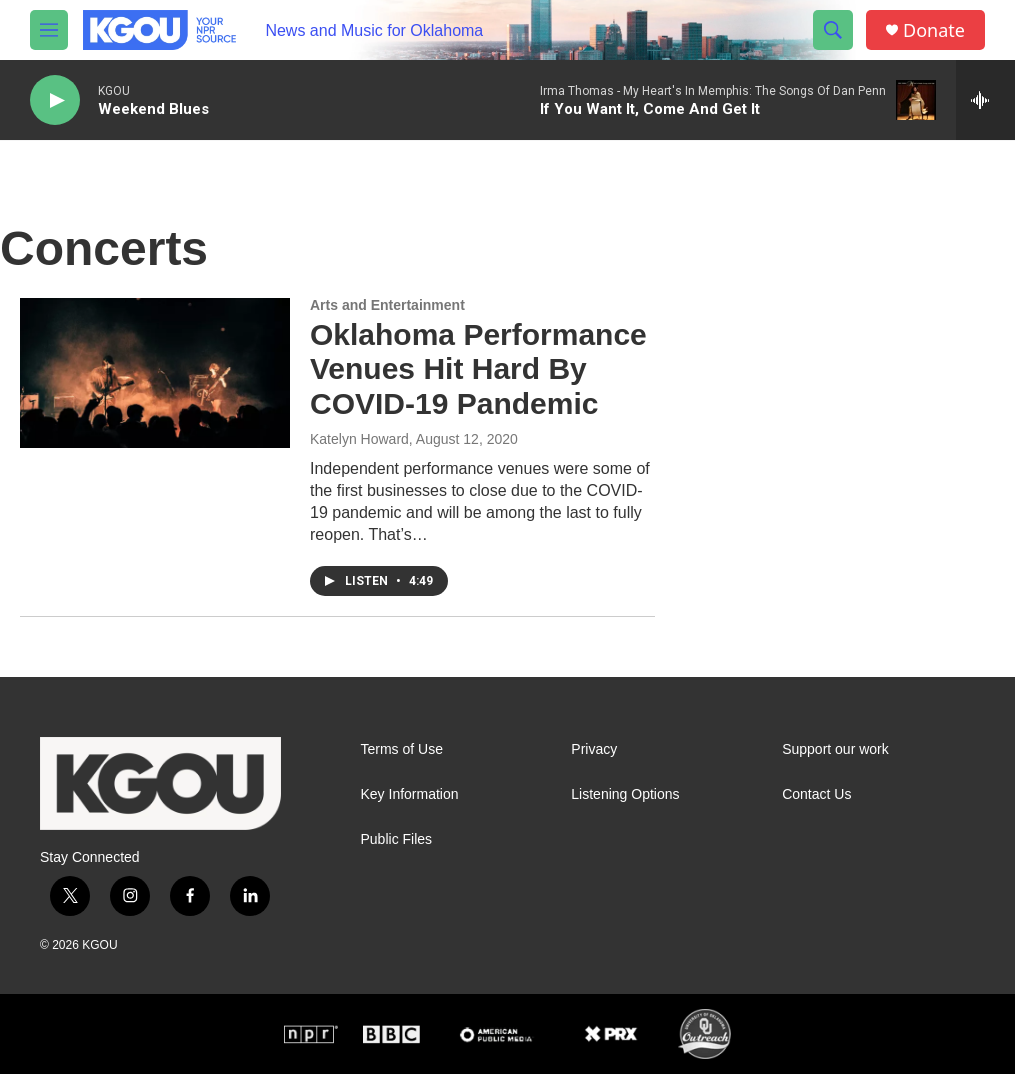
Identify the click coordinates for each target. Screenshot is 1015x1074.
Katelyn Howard (359, 439)
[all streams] (985, 100)
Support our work (835, 749)
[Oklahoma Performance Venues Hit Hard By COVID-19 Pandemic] (155, 373)
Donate (934, 30)
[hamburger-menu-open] (49, 30)
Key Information (410, 794)
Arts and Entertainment (387, 305)
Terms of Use (402, 749)
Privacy (594, 749)
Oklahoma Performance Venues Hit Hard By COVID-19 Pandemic (478, 369)
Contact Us (816, 794)
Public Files (397, 839)
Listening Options (625, 794)
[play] (55, 100)
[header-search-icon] (833, 30)
